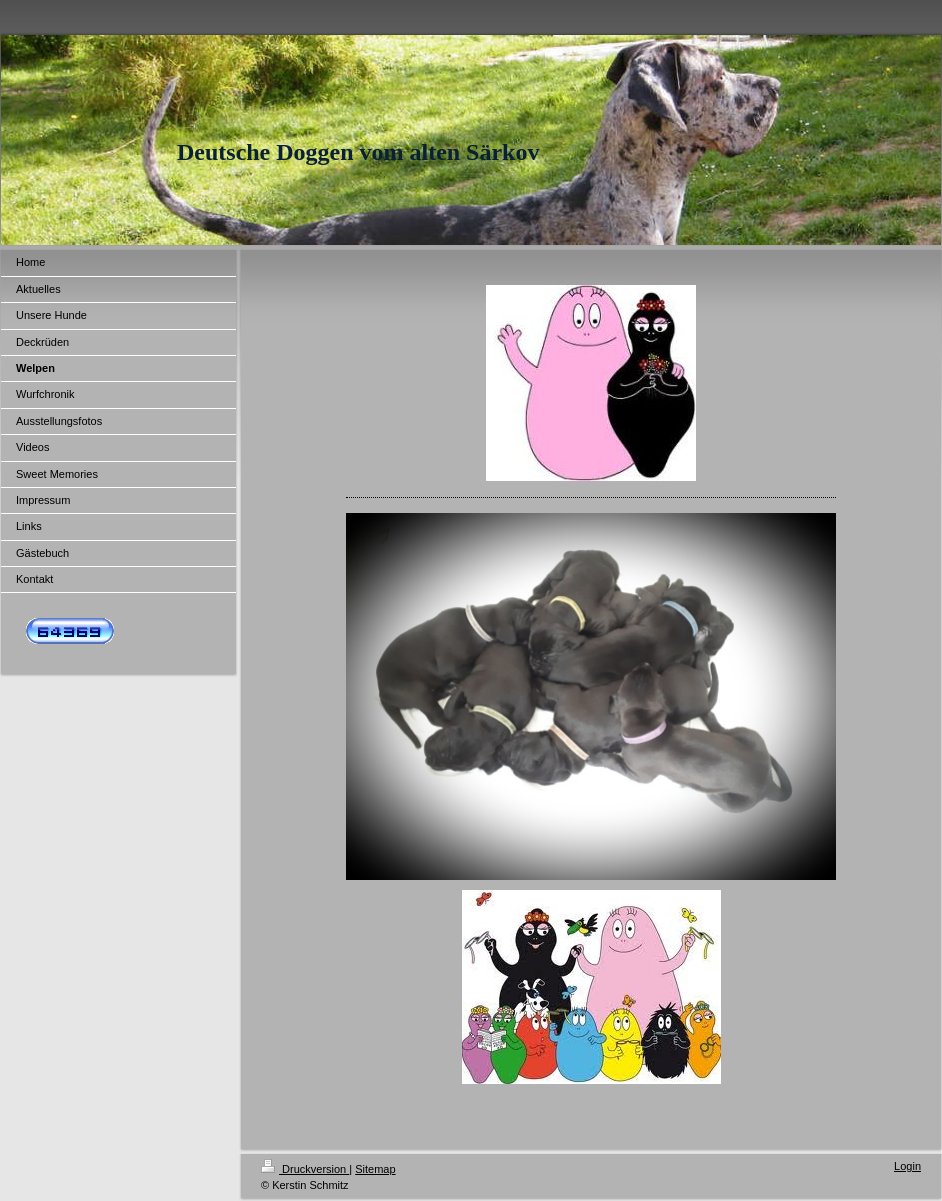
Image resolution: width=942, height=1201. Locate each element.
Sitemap (375, 1169)
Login (907, 1166)
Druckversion (305, 1169)
